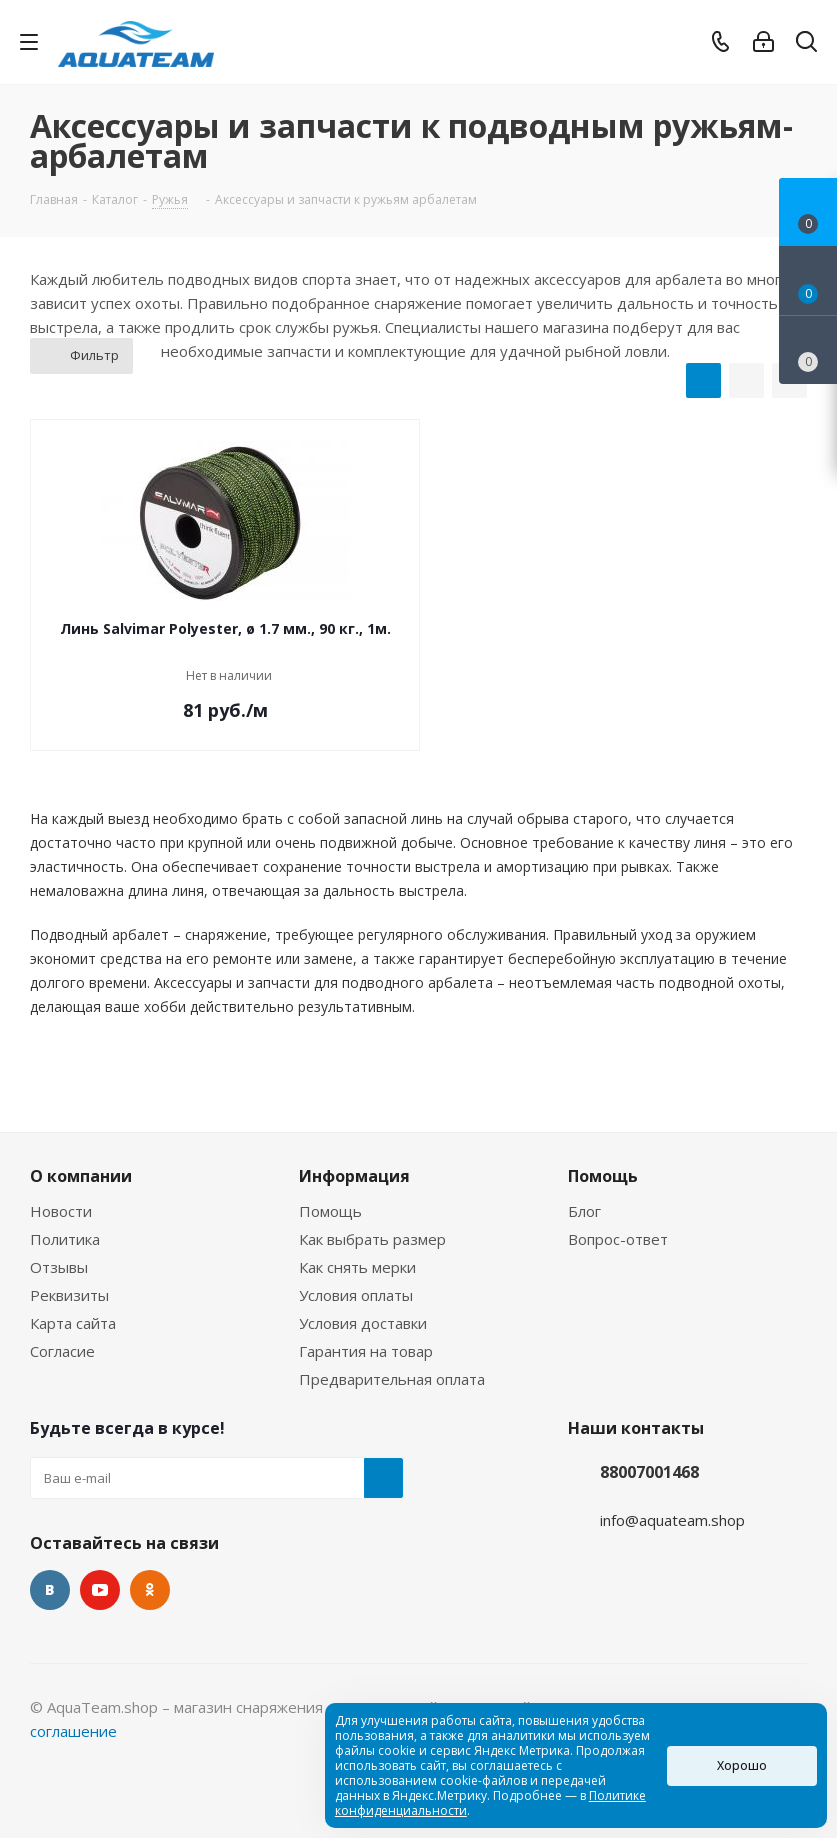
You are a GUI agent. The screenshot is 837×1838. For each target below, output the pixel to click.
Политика (65, 1239)
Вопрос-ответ (618, 1239)
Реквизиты (69, 1295)
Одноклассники (150, 1590)
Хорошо (742, 1765)
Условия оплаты (356, 1295)
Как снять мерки (357, 1267)
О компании (81, 1176)
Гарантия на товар (366, 1351)
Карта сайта (73, 1323)
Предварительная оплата (392, 1379)
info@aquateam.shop (672, 1520)
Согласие (62, 1351)
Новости (61, 1211)
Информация (354, 1176)
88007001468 (649, 1472)
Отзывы (59, 1267)
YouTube (100, 1590)
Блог (584, 1211)
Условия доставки (363, 1323)
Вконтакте (50, 1590)
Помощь (330, 1211)
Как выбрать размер (372, 1239)
